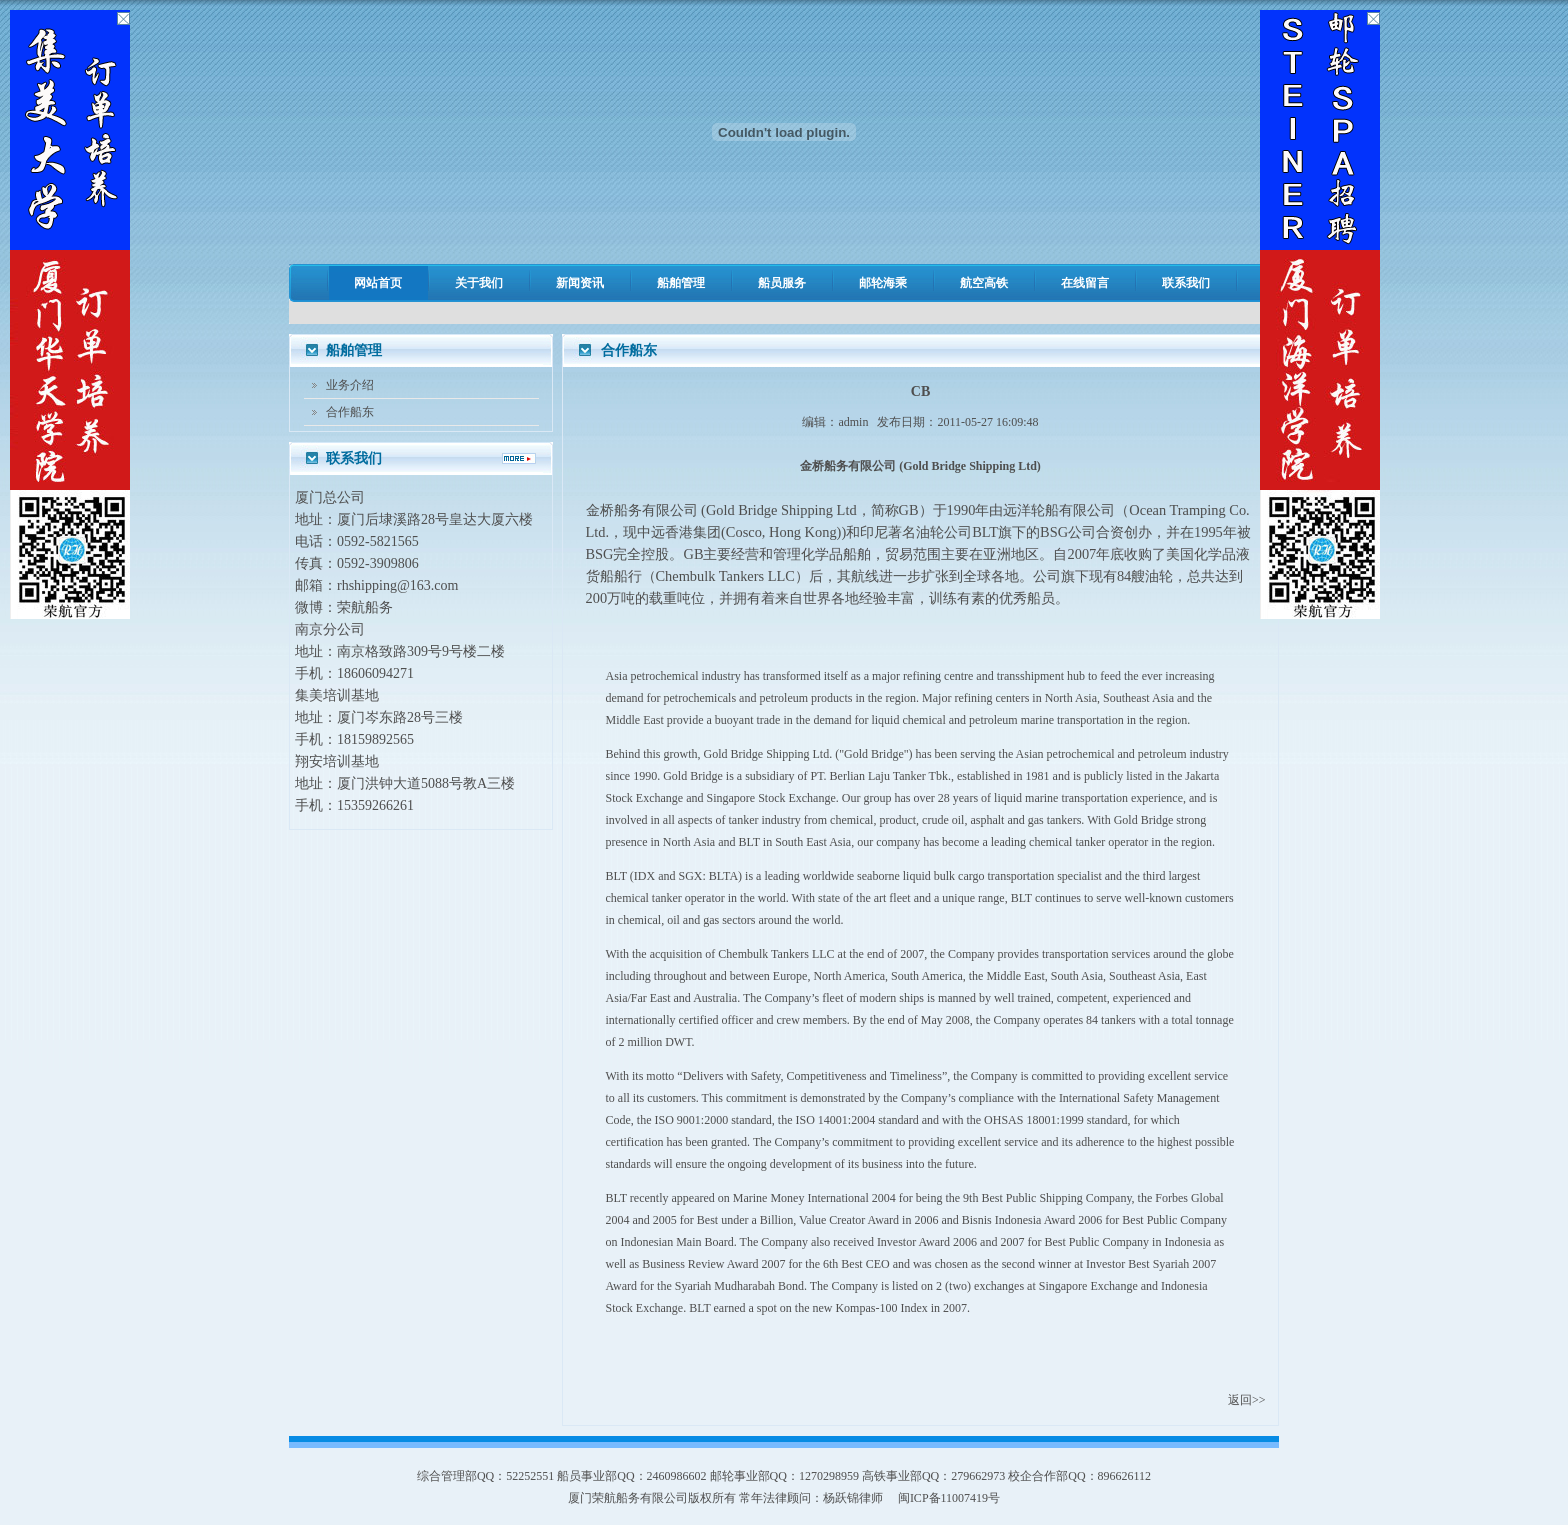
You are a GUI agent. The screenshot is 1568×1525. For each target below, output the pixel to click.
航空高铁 (984, 283)
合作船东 (350, 412)
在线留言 (1085, 283)
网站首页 (378, 283)
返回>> (1247, 1400)
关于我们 (479, 283)
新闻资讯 (580, 283)
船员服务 (782, 283)
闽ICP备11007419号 (949, 1498)
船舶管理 (681, 283)
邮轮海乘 (883, 283)
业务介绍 (350, 385)
